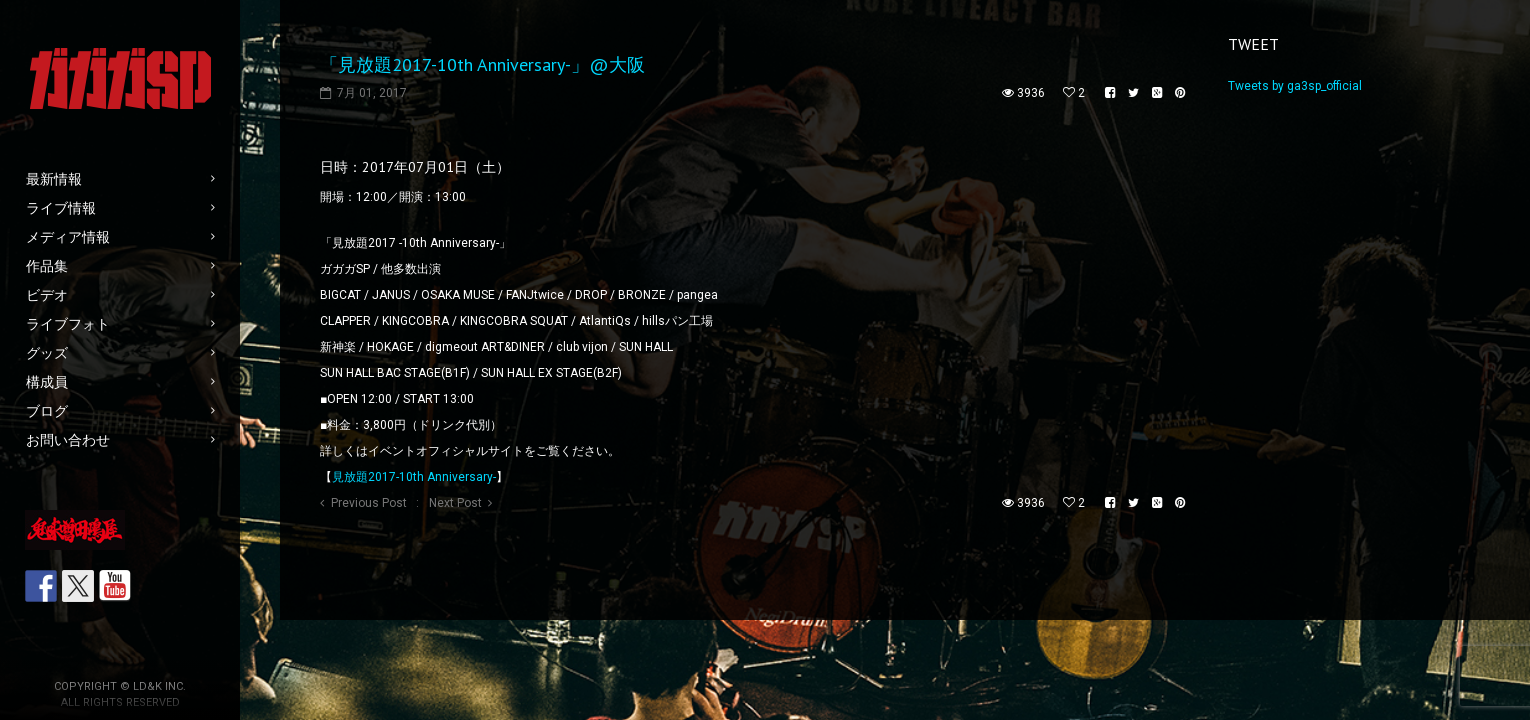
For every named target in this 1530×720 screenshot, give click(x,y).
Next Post (455, 503)
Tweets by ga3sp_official (1295, 86)
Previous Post (369, 503)
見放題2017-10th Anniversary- (414, 477)
